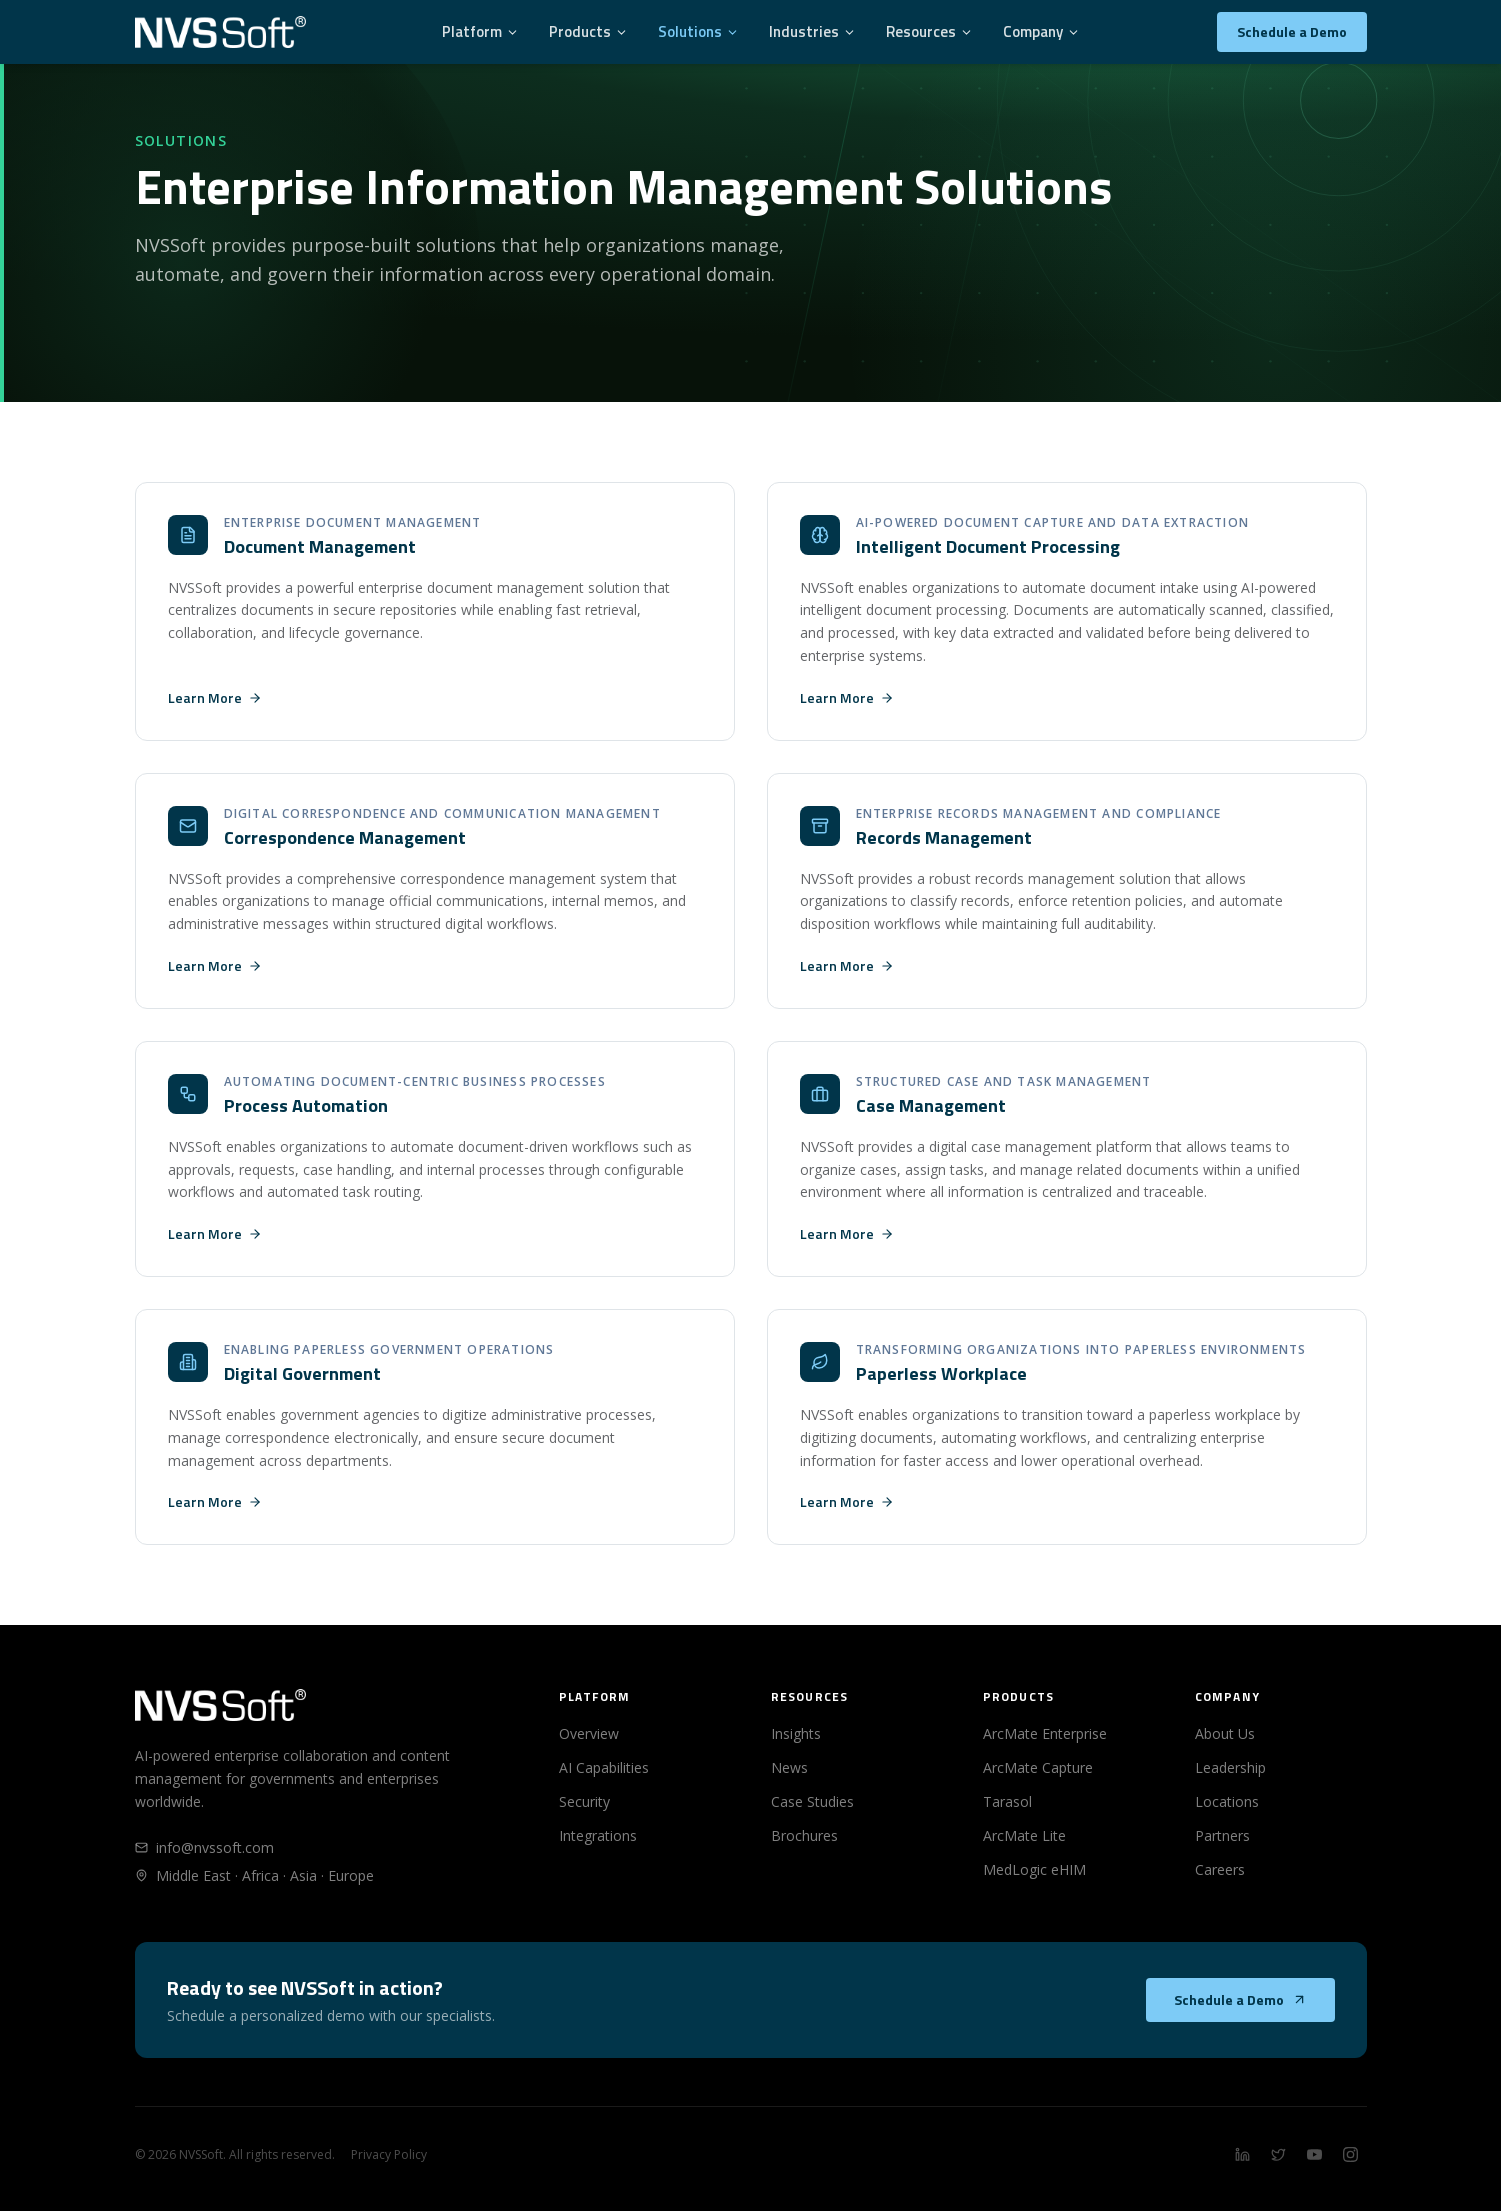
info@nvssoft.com (204, 1847)
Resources (929, 31)
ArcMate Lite (1024, 1835)
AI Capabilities (604, 1767)
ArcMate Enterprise (1045, 1733)
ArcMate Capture (1038, 1767)
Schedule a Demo (1292, 31)
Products (588, 31)
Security (584, 1801)
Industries (812, 31)
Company (1041, 31)
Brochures (804, 1835)
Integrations (598, 1835)
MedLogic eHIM (1034, 1869)
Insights (796, 1733)
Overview (589, 1733)
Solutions (698, 31)
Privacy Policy (389, 2155)
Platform (480, 31)
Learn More (215, 698)
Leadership (1230, 1767)
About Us (1225, 1733)
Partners (1222, 1835)
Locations (1227, 1801)
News (789, 1767)
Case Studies (812, 1801)
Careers (1220, 1869)
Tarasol (1007, 1801)
